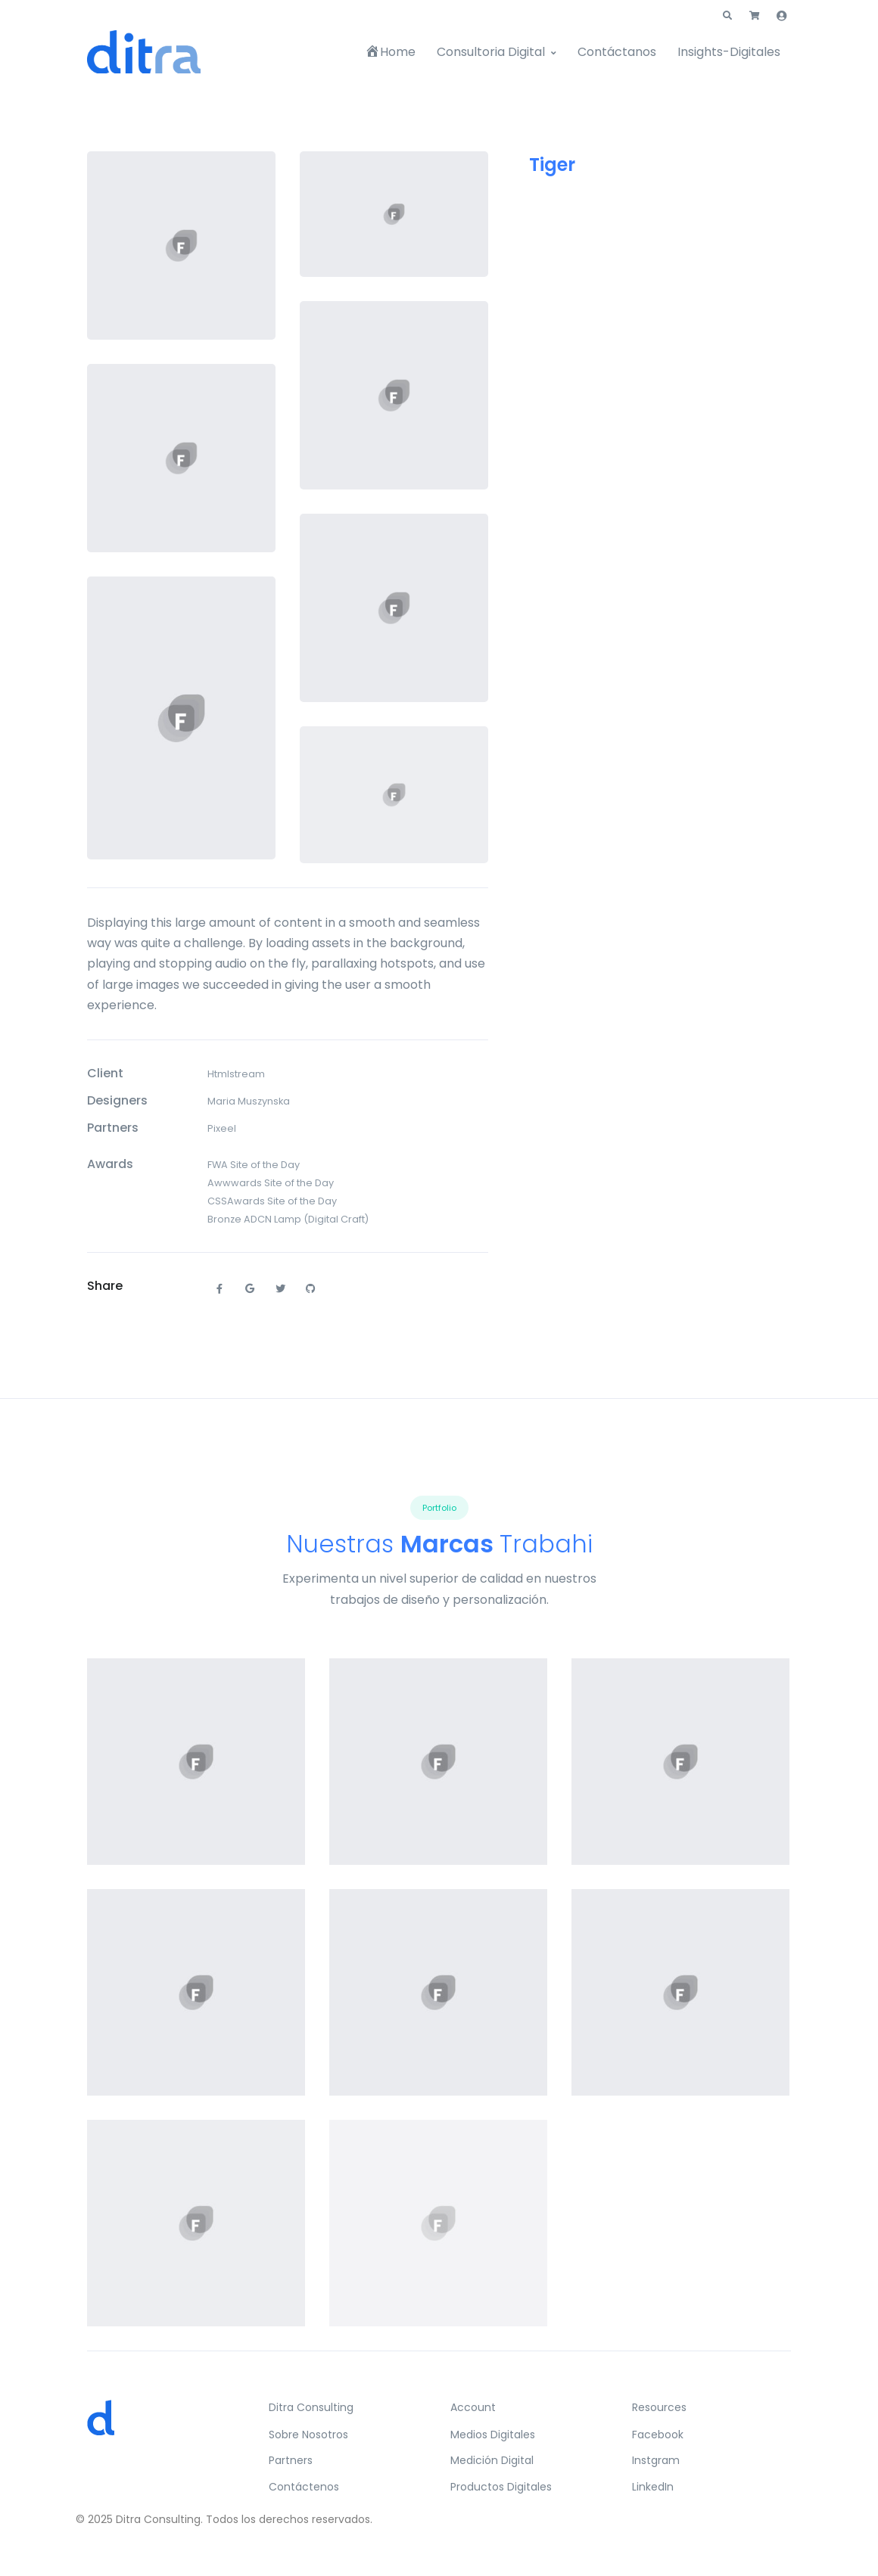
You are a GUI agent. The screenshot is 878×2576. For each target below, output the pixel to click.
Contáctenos (304, 2486)
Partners (291, 2460)
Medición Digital (492, 2460)
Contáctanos (617, 52)
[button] (727, 16)
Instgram (656, 2460)
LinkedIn (653, 2486)
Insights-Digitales (728, 52)
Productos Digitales (501, 2486)
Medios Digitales (492, 2434)
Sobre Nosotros (308, 2434)
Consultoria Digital (491, 52)
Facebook (657, 2434)
